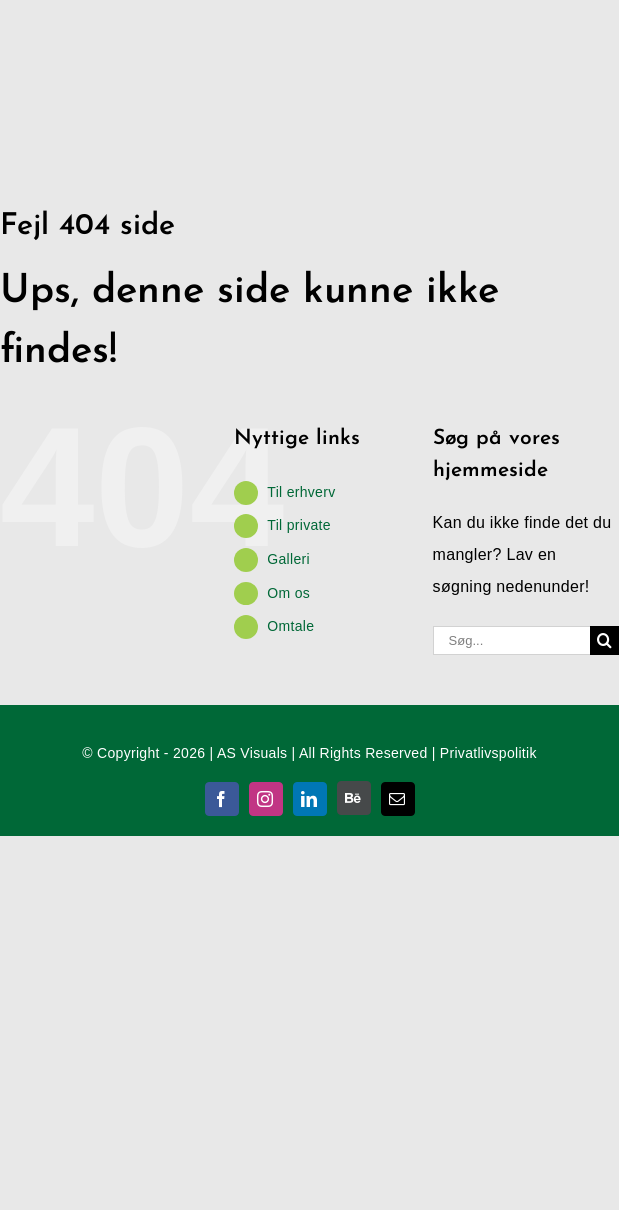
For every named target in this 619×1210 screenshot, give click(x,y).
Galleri (288, 559)
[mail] (398, 799)
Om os (288, 593)
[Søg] (604, 640)
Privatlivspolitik (488, 753)
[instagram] (266, 799)
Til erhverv (301, 492)
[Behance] (354, 798)
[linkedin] (310, 799)
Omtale (290, 626)
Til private (298, 525)
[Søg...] (511, 640)
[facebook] (222, 799)
